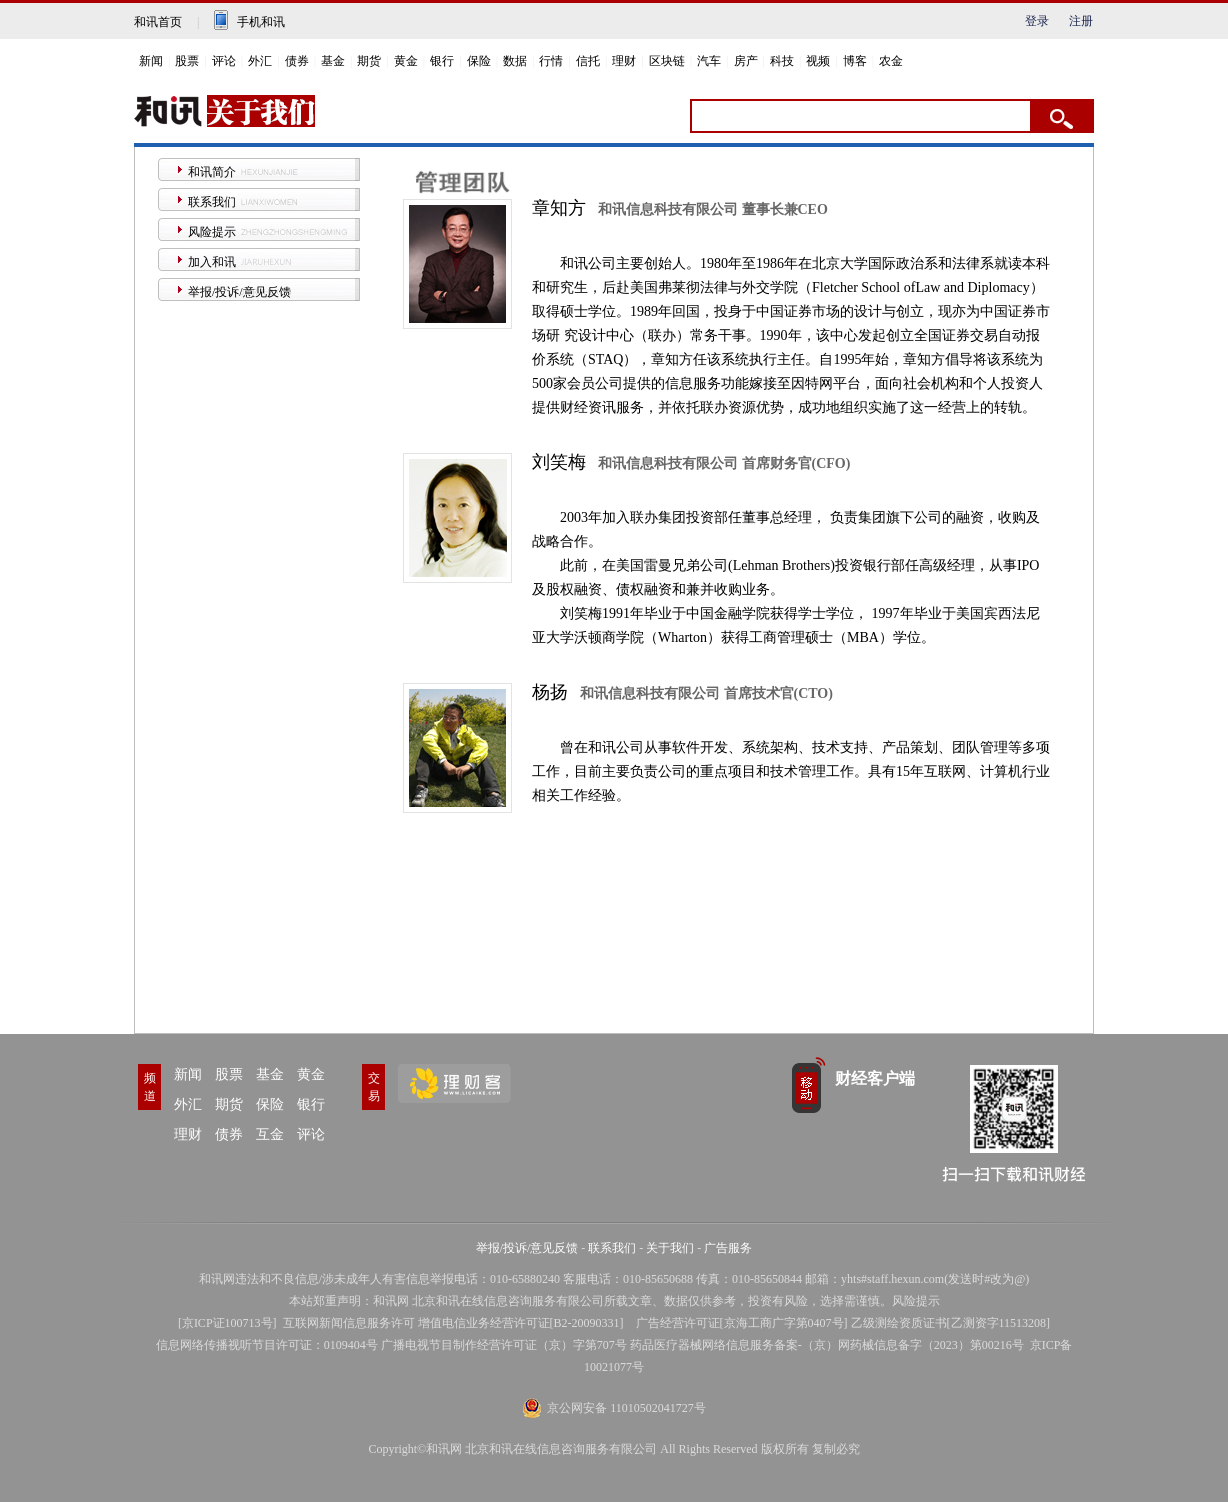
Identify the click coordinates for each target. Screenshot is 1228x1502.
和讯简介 (212, 172)
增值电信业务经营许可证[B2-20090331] (521, 1323)
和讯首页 (158, 22)
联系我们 (212, 202)
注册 (1081, 21)
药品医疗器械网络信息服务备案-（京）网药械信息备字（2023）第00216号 (827, 1345)
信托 (588, 61)
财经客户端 (875, 1078)
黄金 (406, 61)
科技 (782, 61)
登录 (1037, 21)
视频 (818, 61)
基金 (333, 61)
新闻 (151, 61)
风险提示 (212, 232)
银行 (442, 61)
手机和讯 (261, 22)
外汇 (260, 61)
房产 (746, 61)
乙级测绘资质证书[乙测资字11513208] (951, 1323)
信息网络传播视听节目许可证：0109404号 (267, 1345)
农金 (891, 61)
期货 (369, 61)
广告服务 (728, 1248)
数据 (515, 61)
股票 (187, 61)
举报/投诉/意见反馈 (239, 292)
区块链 (667, 61)
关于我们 (670, 1248)
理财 (624, 61)
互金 (270, 1134)
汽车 (709, 61)
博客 (855, 61)
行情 (551, 61)
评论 (224, 61)
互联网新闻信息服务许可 (349, 1323)
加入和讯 (212, 262)
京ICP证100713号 (227, 1323)
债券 (297, 61)
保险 (479, 61)
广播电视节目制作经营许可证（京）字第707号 (504, 1345)
